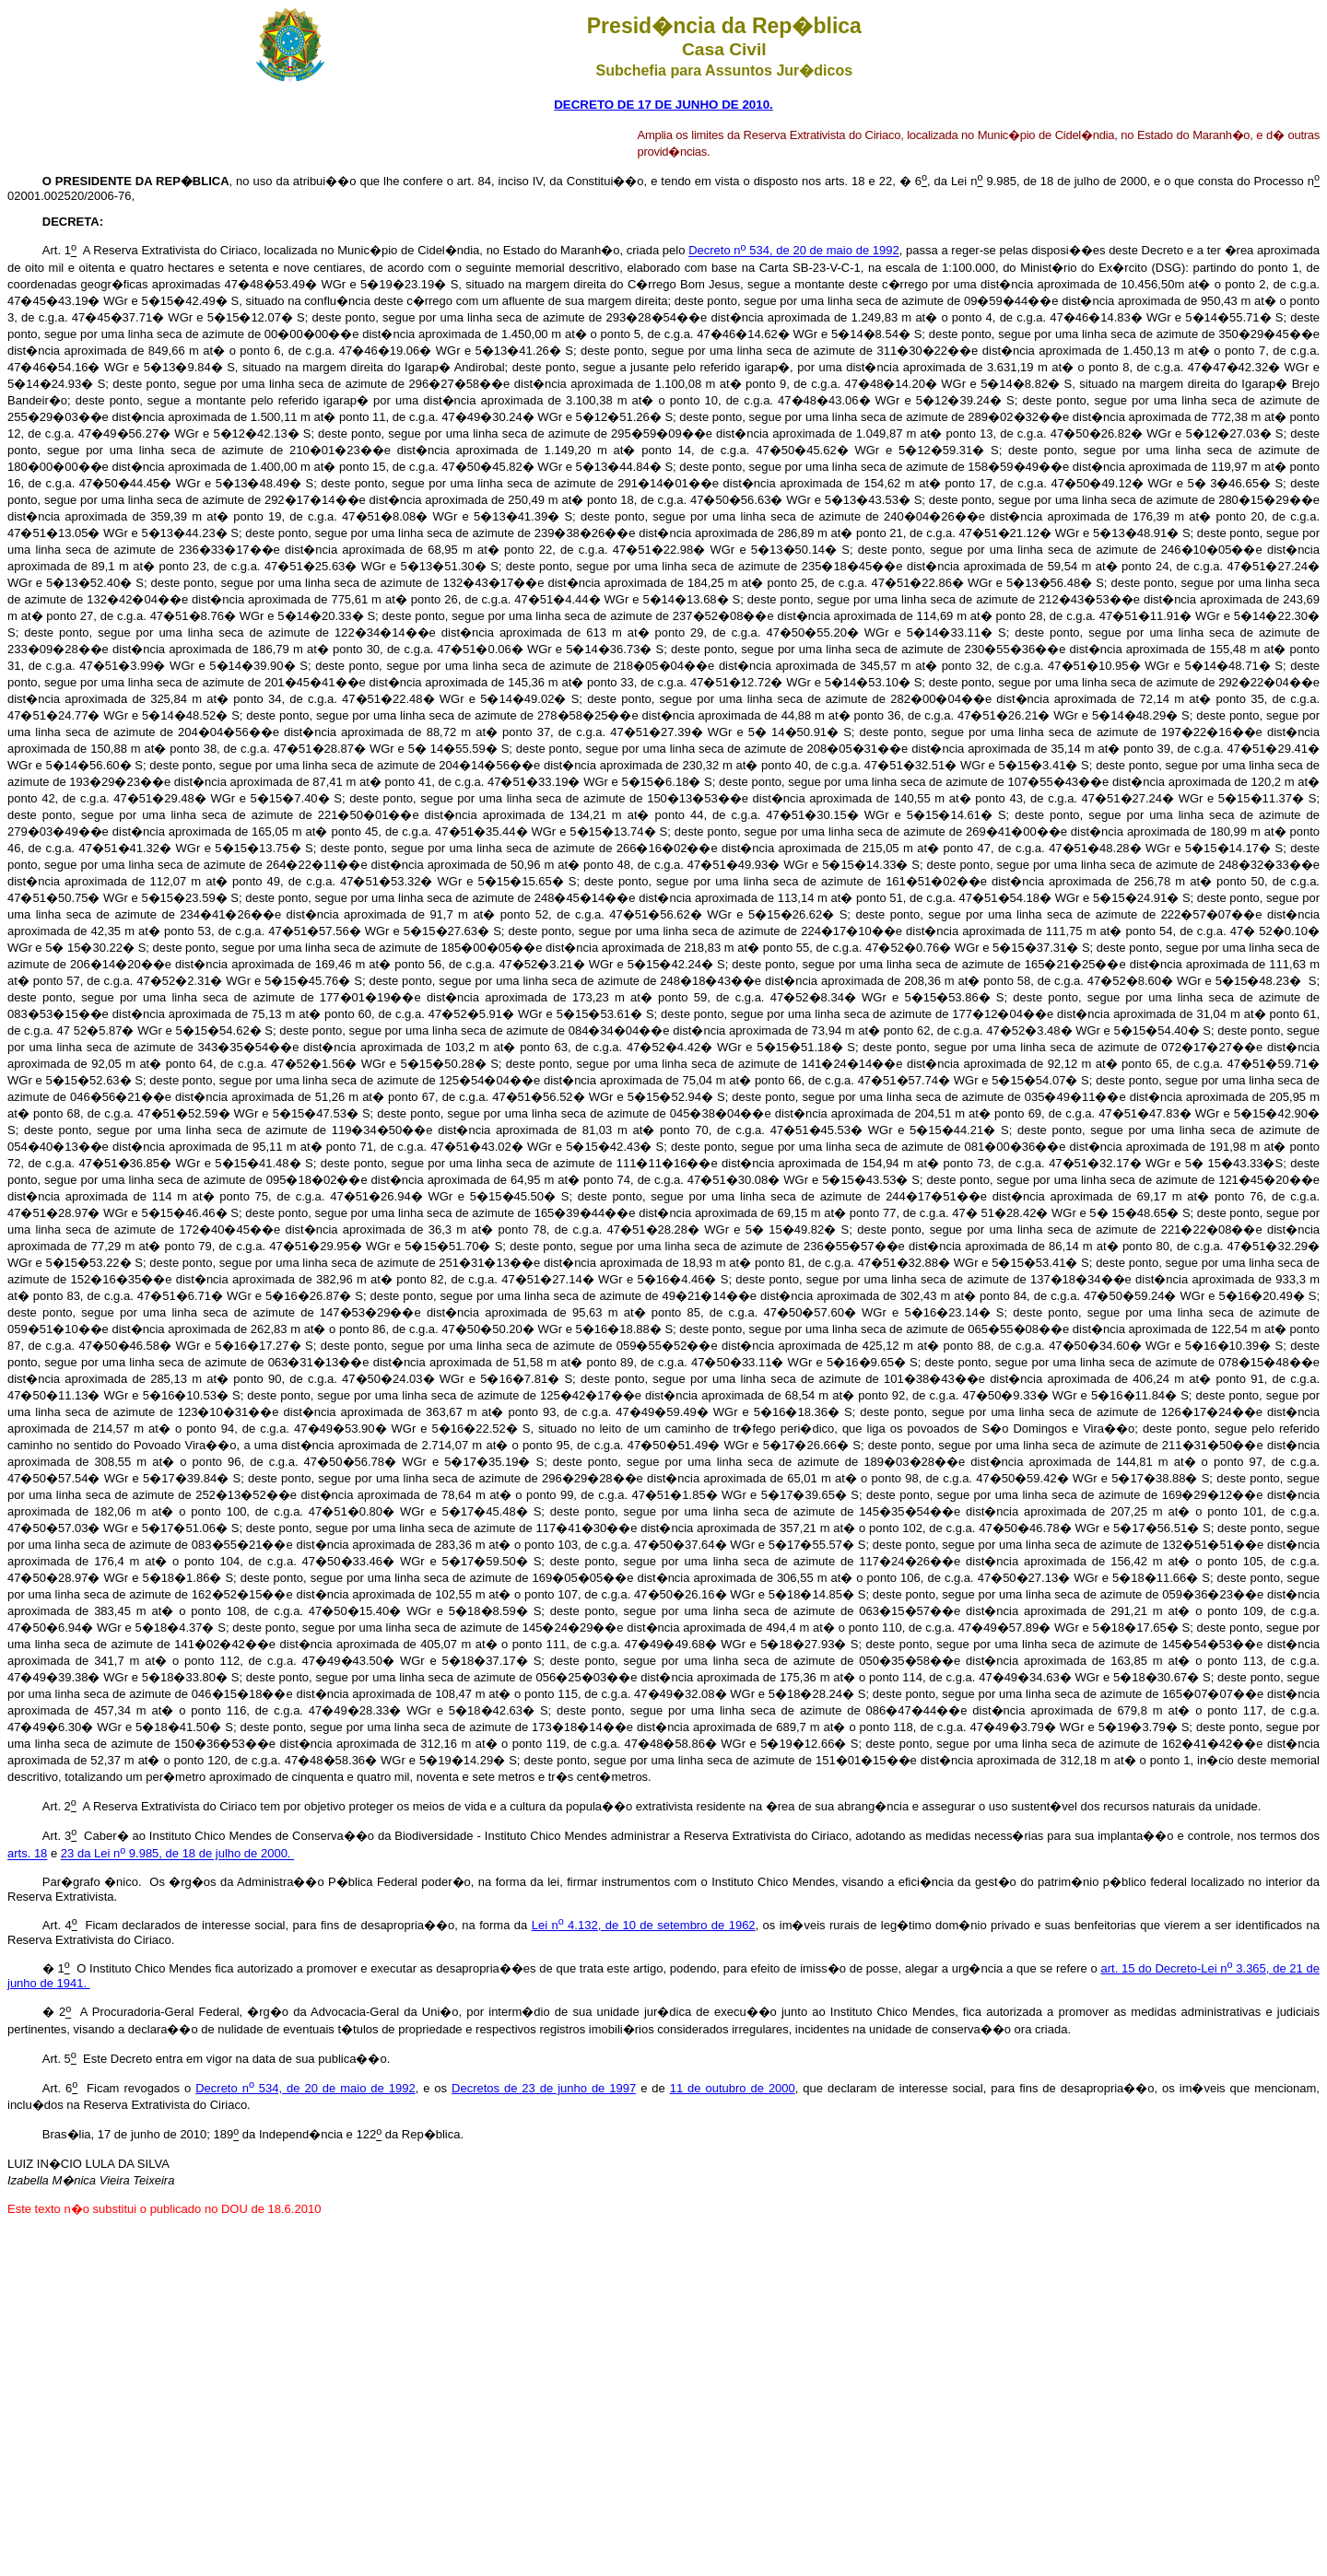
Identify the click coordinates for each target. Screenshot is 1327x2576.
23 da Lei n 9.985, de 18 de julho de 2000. (177, 1854)
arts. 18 (27, 1854)
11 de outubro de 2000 (732, 2088)
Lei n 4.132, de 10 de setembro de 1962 (644, 1925)
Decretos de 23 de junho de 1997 (544, 2088)
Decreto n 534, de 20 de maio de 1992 (793, 251)
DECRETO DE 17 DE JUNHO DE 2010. (663, 104)
